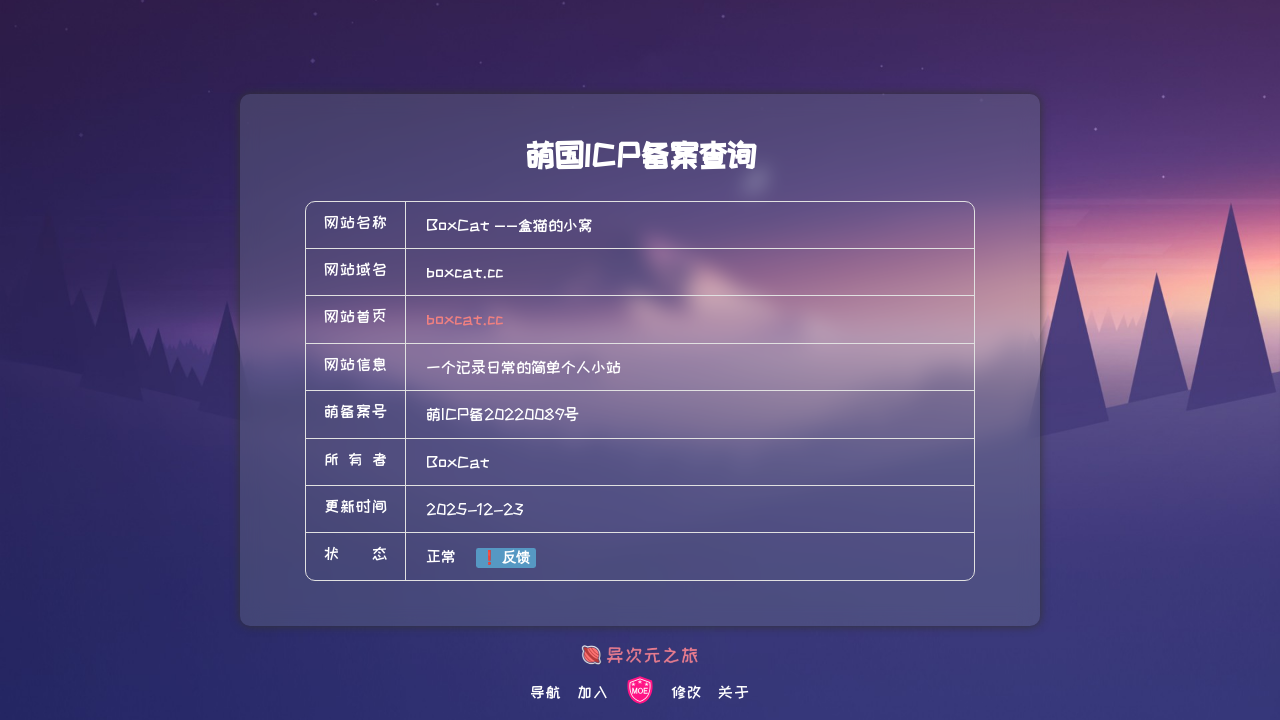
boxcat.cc (464, 319)
